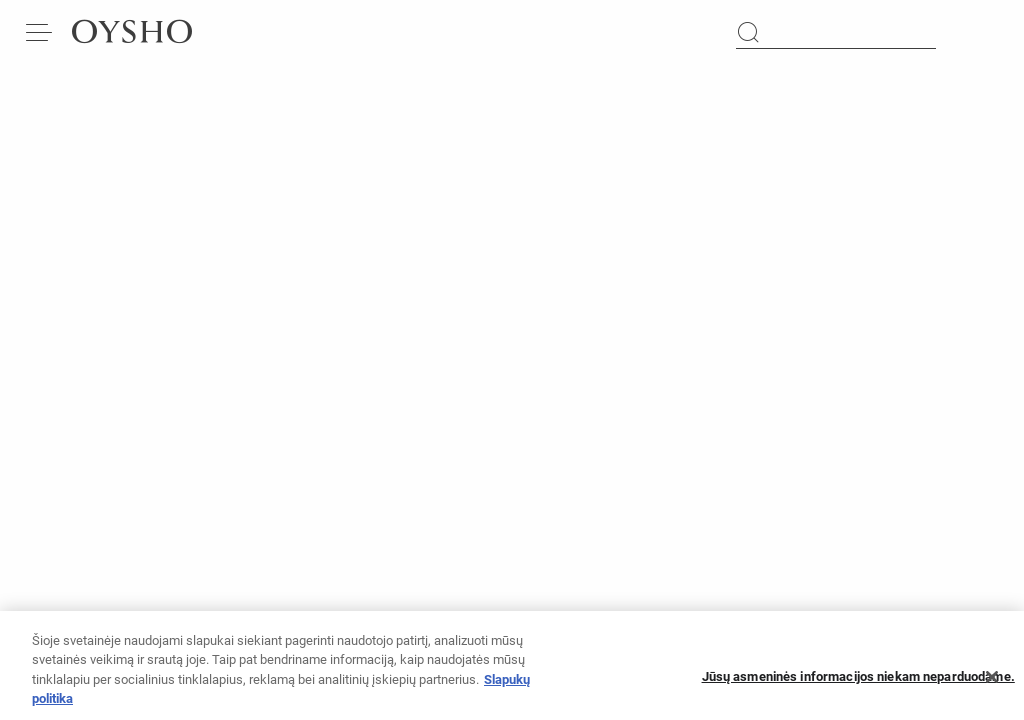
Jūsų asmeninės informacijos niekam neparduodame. (858, 683)
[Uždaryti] (992, 683)
